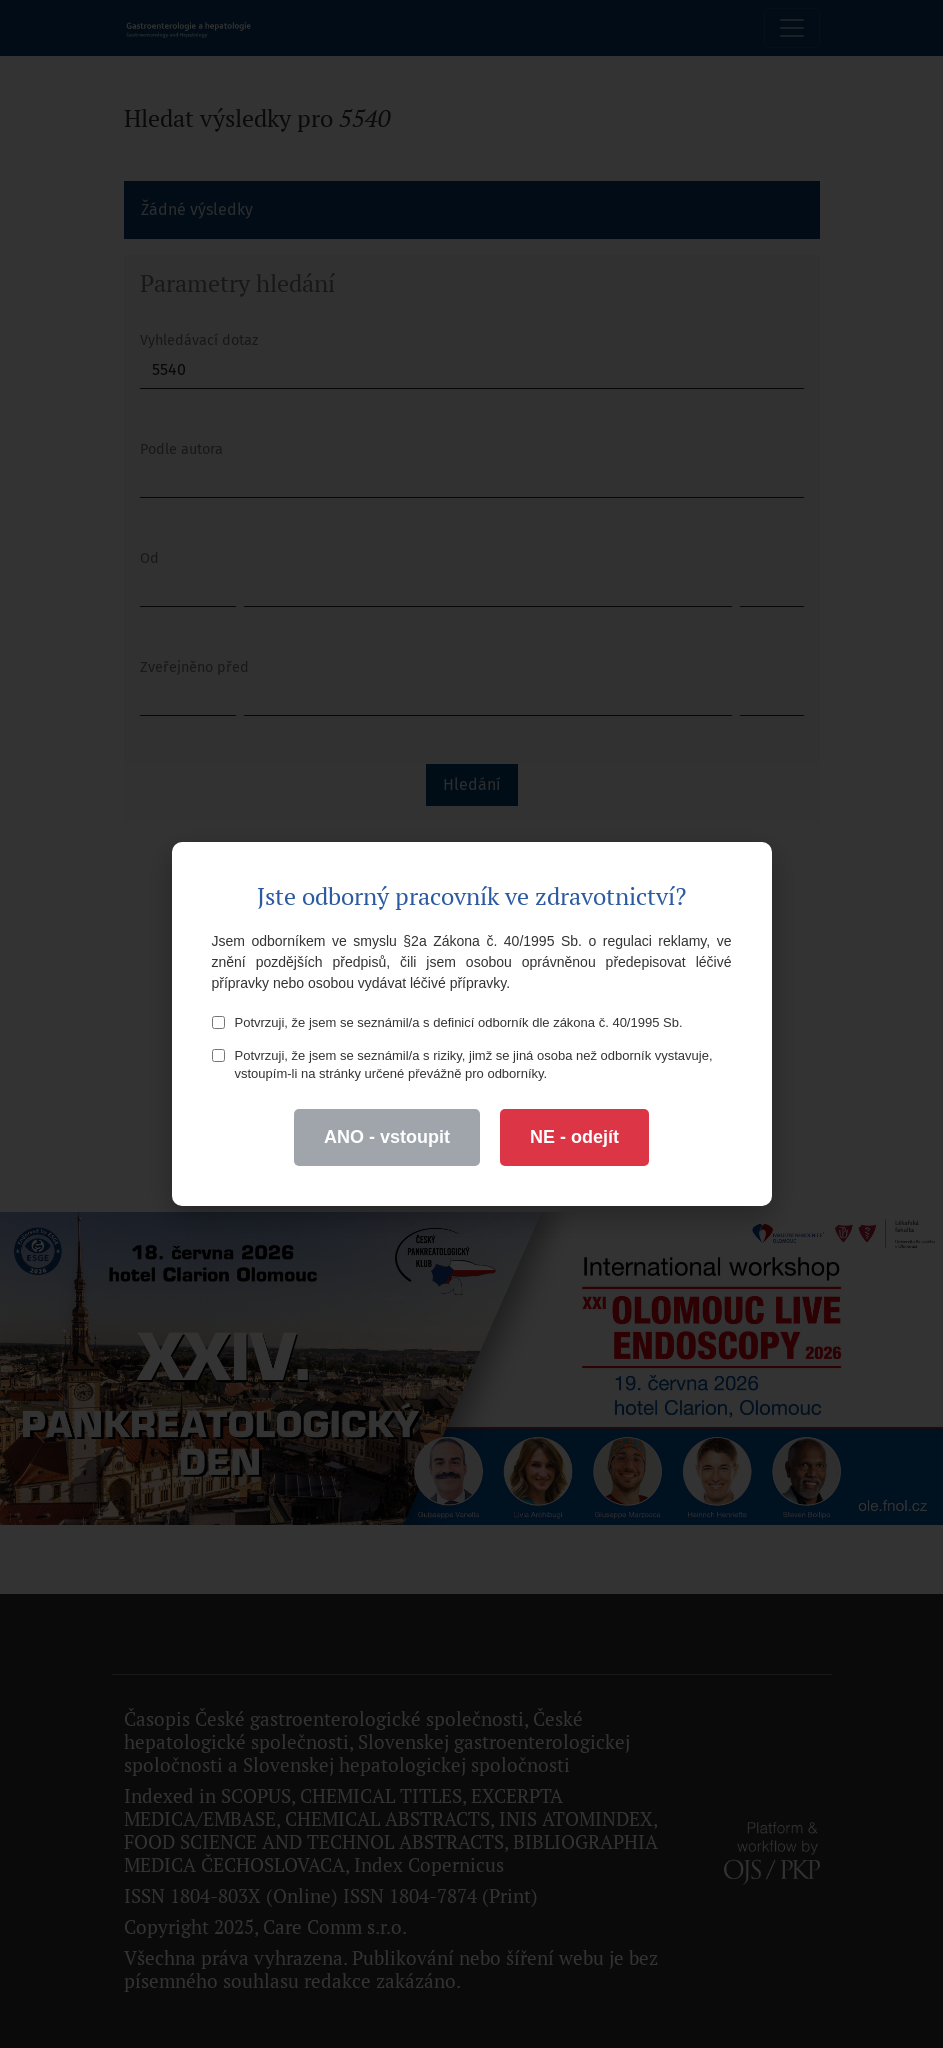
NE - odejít (574, 1137)
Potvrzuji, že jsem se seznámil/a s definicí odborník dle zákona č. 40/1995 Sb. (447, 1022)
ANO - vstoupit (387, 1137)
